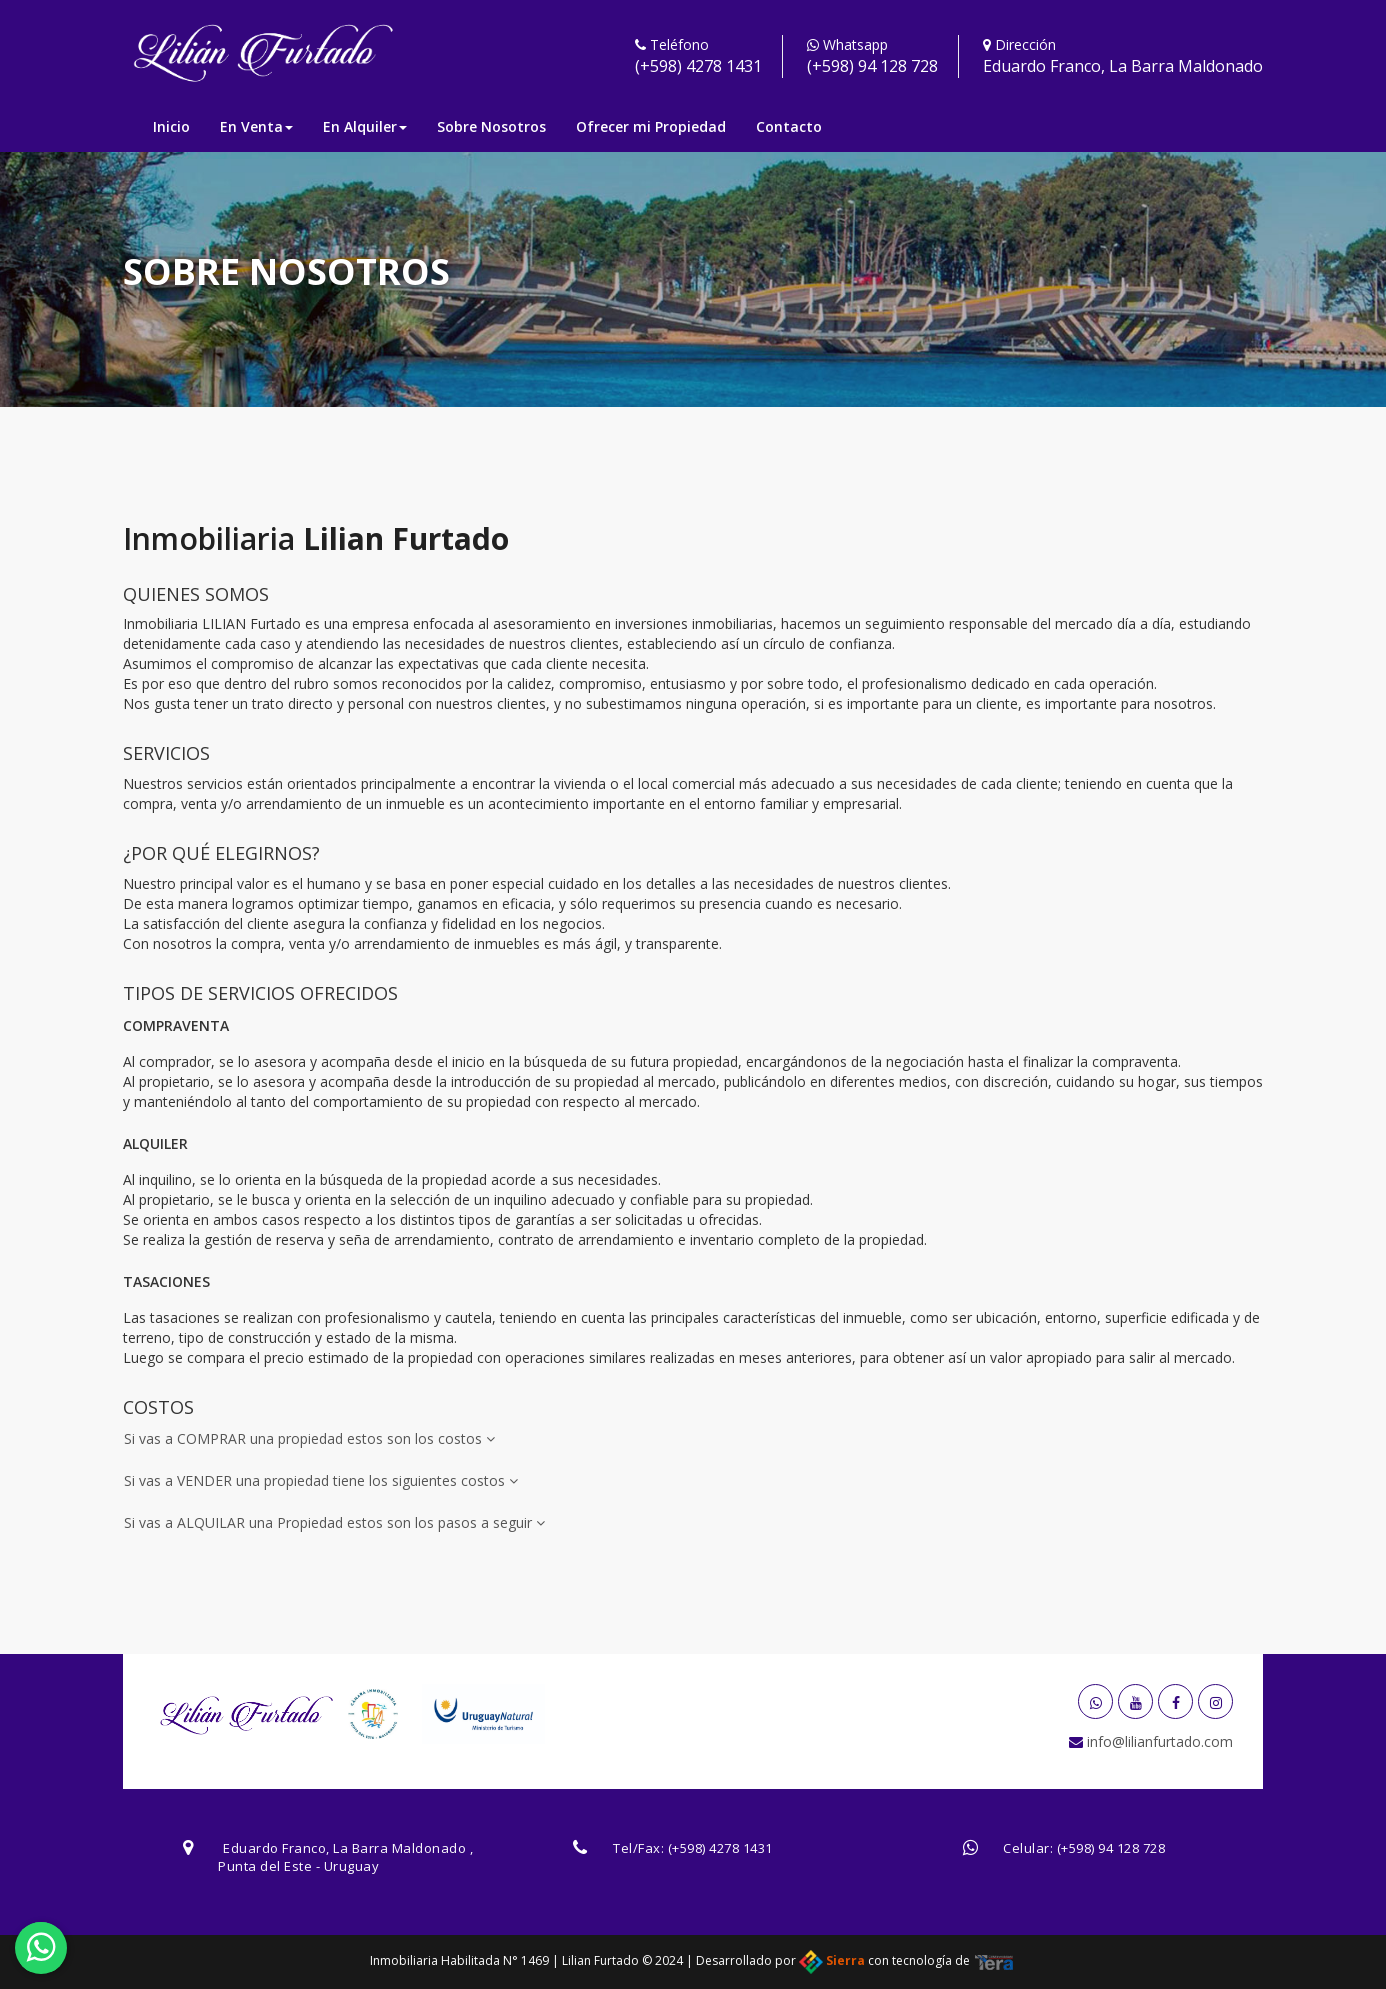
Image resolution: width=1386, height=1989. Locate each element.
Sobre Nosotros (491, 126)
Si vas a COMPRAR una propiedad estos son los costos (309, 1438)
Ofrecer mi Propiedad (651, 126)
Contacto (789, 126)
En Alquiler (365, 126)
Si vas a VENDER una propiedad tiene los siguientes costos (321, 1480)
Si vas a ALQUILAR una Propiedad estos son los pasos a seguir (334, 1522)
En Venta (256, 126)
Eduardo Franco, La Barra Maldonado (1123, 66)
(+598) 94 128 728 (872, 66)
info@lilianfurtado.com (1158, 1741)
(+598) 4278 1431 (698, 66)
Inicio (171, 126)
